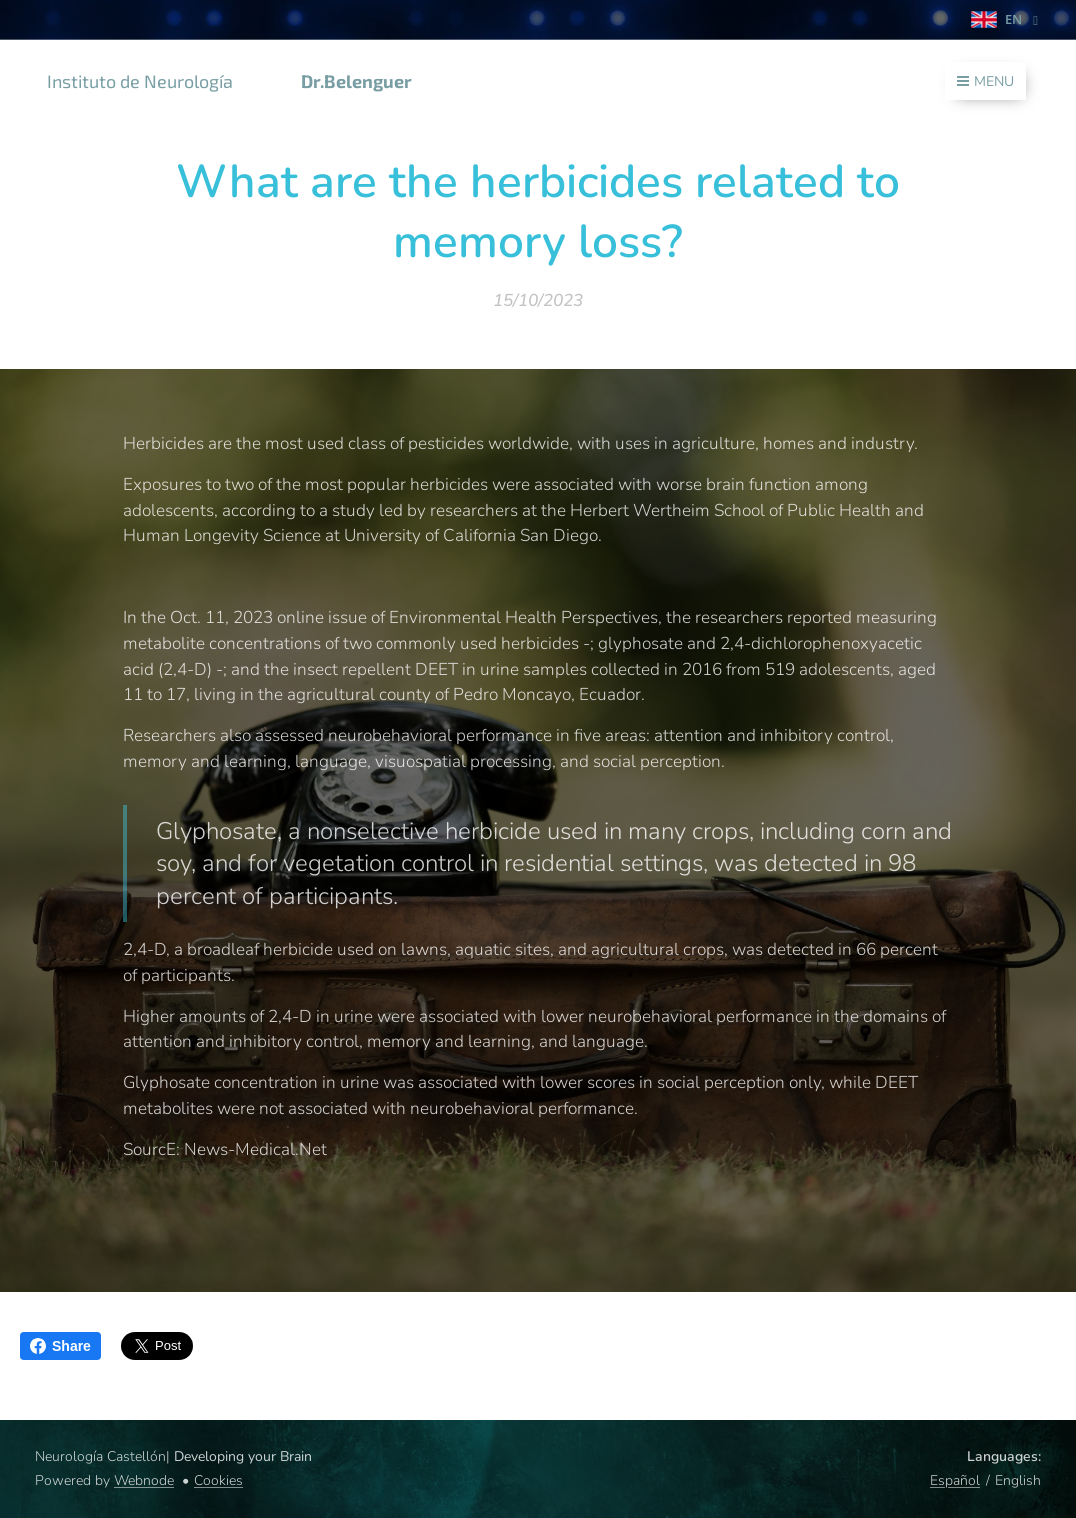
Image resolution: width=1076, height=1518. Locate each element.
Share (60, 1346)
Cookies (218, 1480)
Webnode (144, 1480)
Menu (985, 81)
